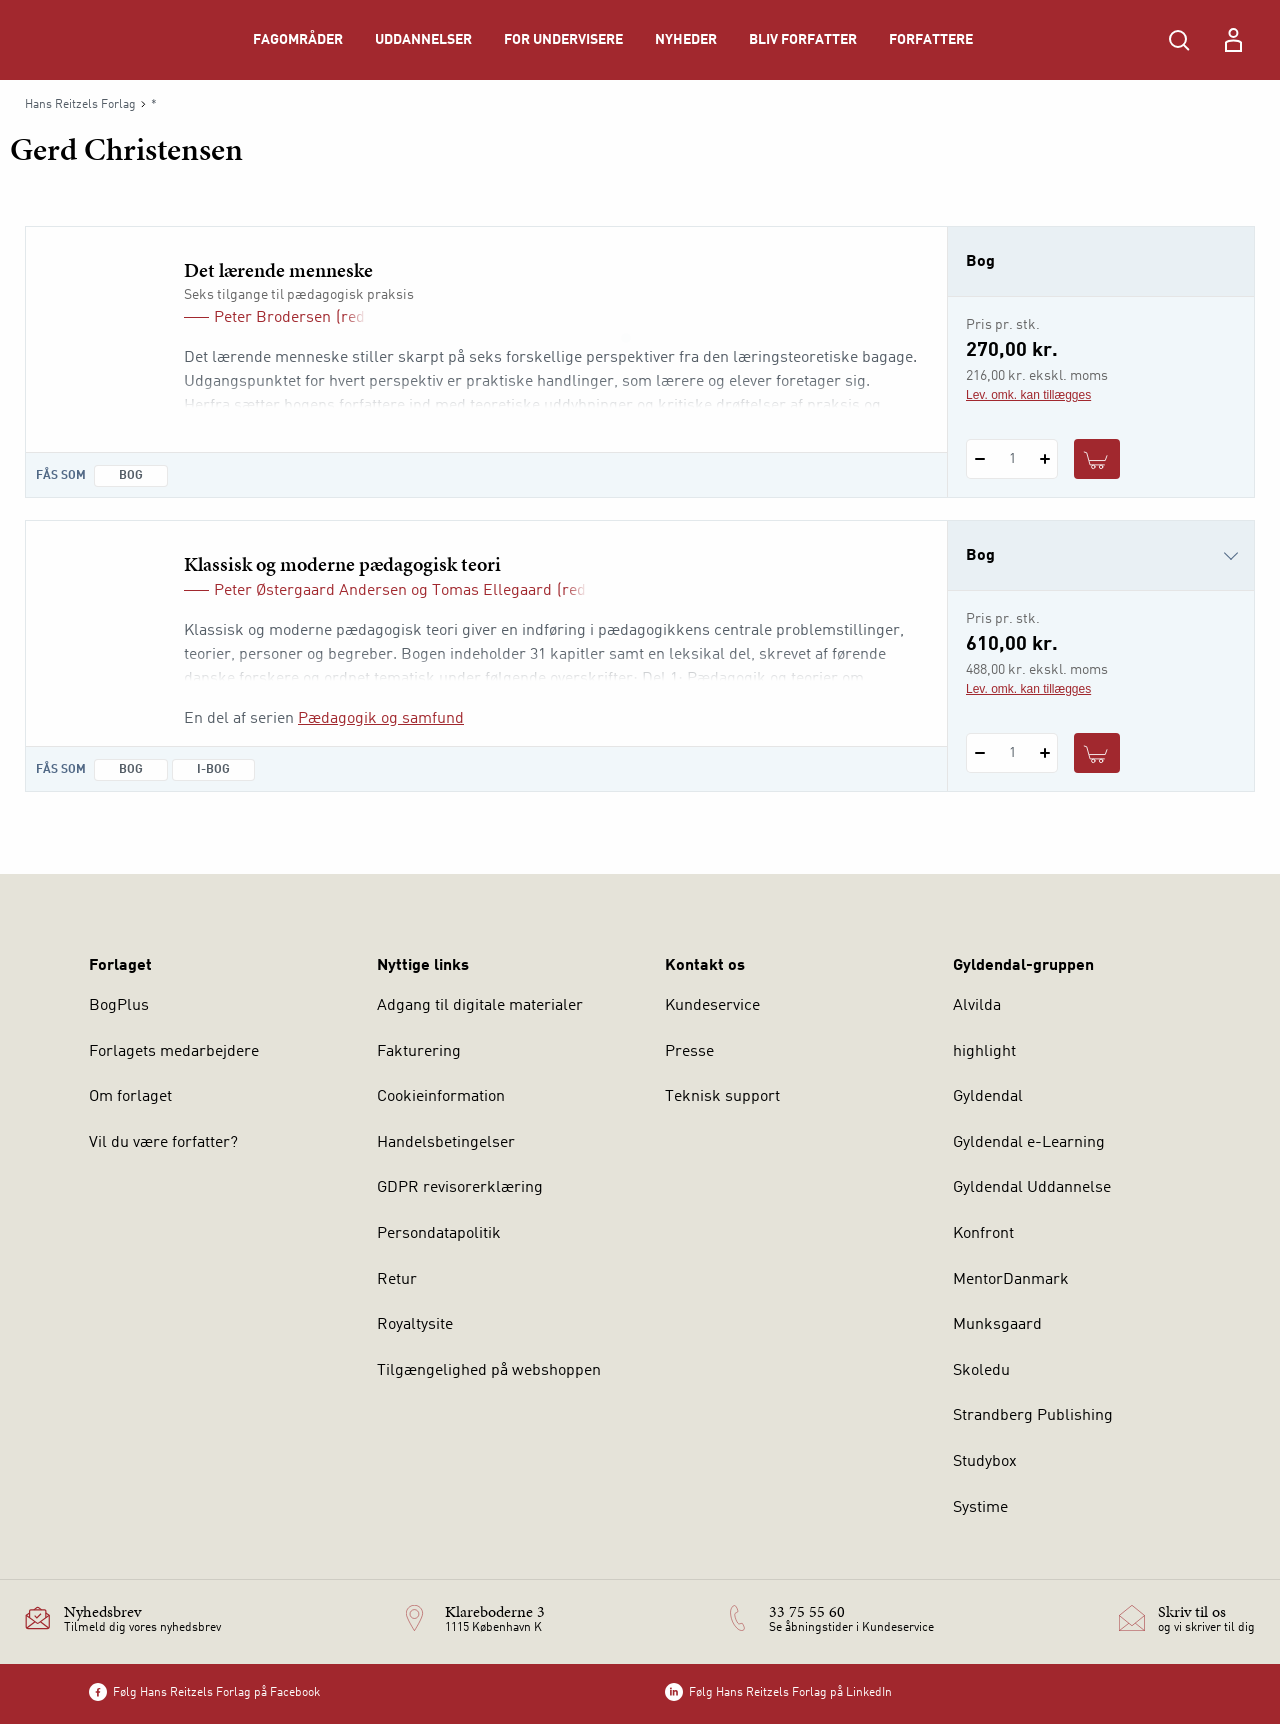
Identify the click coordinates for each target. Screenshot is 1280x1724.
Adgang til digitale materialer (480, 1006)
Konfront (983, 1234)
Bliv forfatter (803, 40)
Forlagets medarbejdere (174, 1052)
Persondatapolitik (439, 1234)
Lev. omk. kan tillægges (1028, 395)
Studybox (985, 1462)
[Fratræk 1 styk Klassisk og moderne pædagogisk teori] (979, 753)
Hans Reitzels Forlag (80, 105)
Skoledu (981, 1371)
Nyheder (686, 40)
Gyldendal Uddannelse (1032, 1188)
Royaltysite (415, 1325)
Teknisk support (722, 1097)
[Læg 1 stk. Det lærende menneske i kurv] (1097, 459)
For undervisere (563, 40)
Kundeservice (712, 1006)
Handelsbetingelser (446, 1143)
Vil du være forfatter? (163, 1143)
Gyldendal (988, 1097)
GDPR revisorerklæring (460, 1188)
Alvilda (977, 1006)
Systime (980, 1508)
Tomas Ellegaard (492, 591)
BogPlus (119, 1006)
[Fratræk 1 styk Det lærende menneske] (979, 459)
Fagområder (298, 40)
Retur (397, 1280)
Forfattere (931, 40)
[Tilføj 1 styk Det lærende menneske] (1044, 459)
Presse (689, 1052)
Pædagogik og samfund (381, 719)
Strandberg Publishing (1033, 1416)
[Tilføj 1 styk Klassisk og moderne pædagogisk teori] (1044, 753)
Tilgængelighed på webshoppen (489, 1371)
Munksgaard (997, 1325)
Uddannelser (423, 40)
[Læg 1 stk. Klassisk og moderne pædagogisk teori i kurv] (1097, 753)
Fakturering (419, 1052)
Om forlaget (130, 1097)
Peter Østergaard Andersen (310, 591)
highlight (984, 1052)
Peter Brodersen (272, 318)
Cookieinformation (441, 1097)
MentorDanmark (1011, 1280)
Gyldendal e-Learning (1029, 1143)
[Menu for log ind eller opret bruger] (1233, 40)
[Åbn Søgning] (1179, 40)
